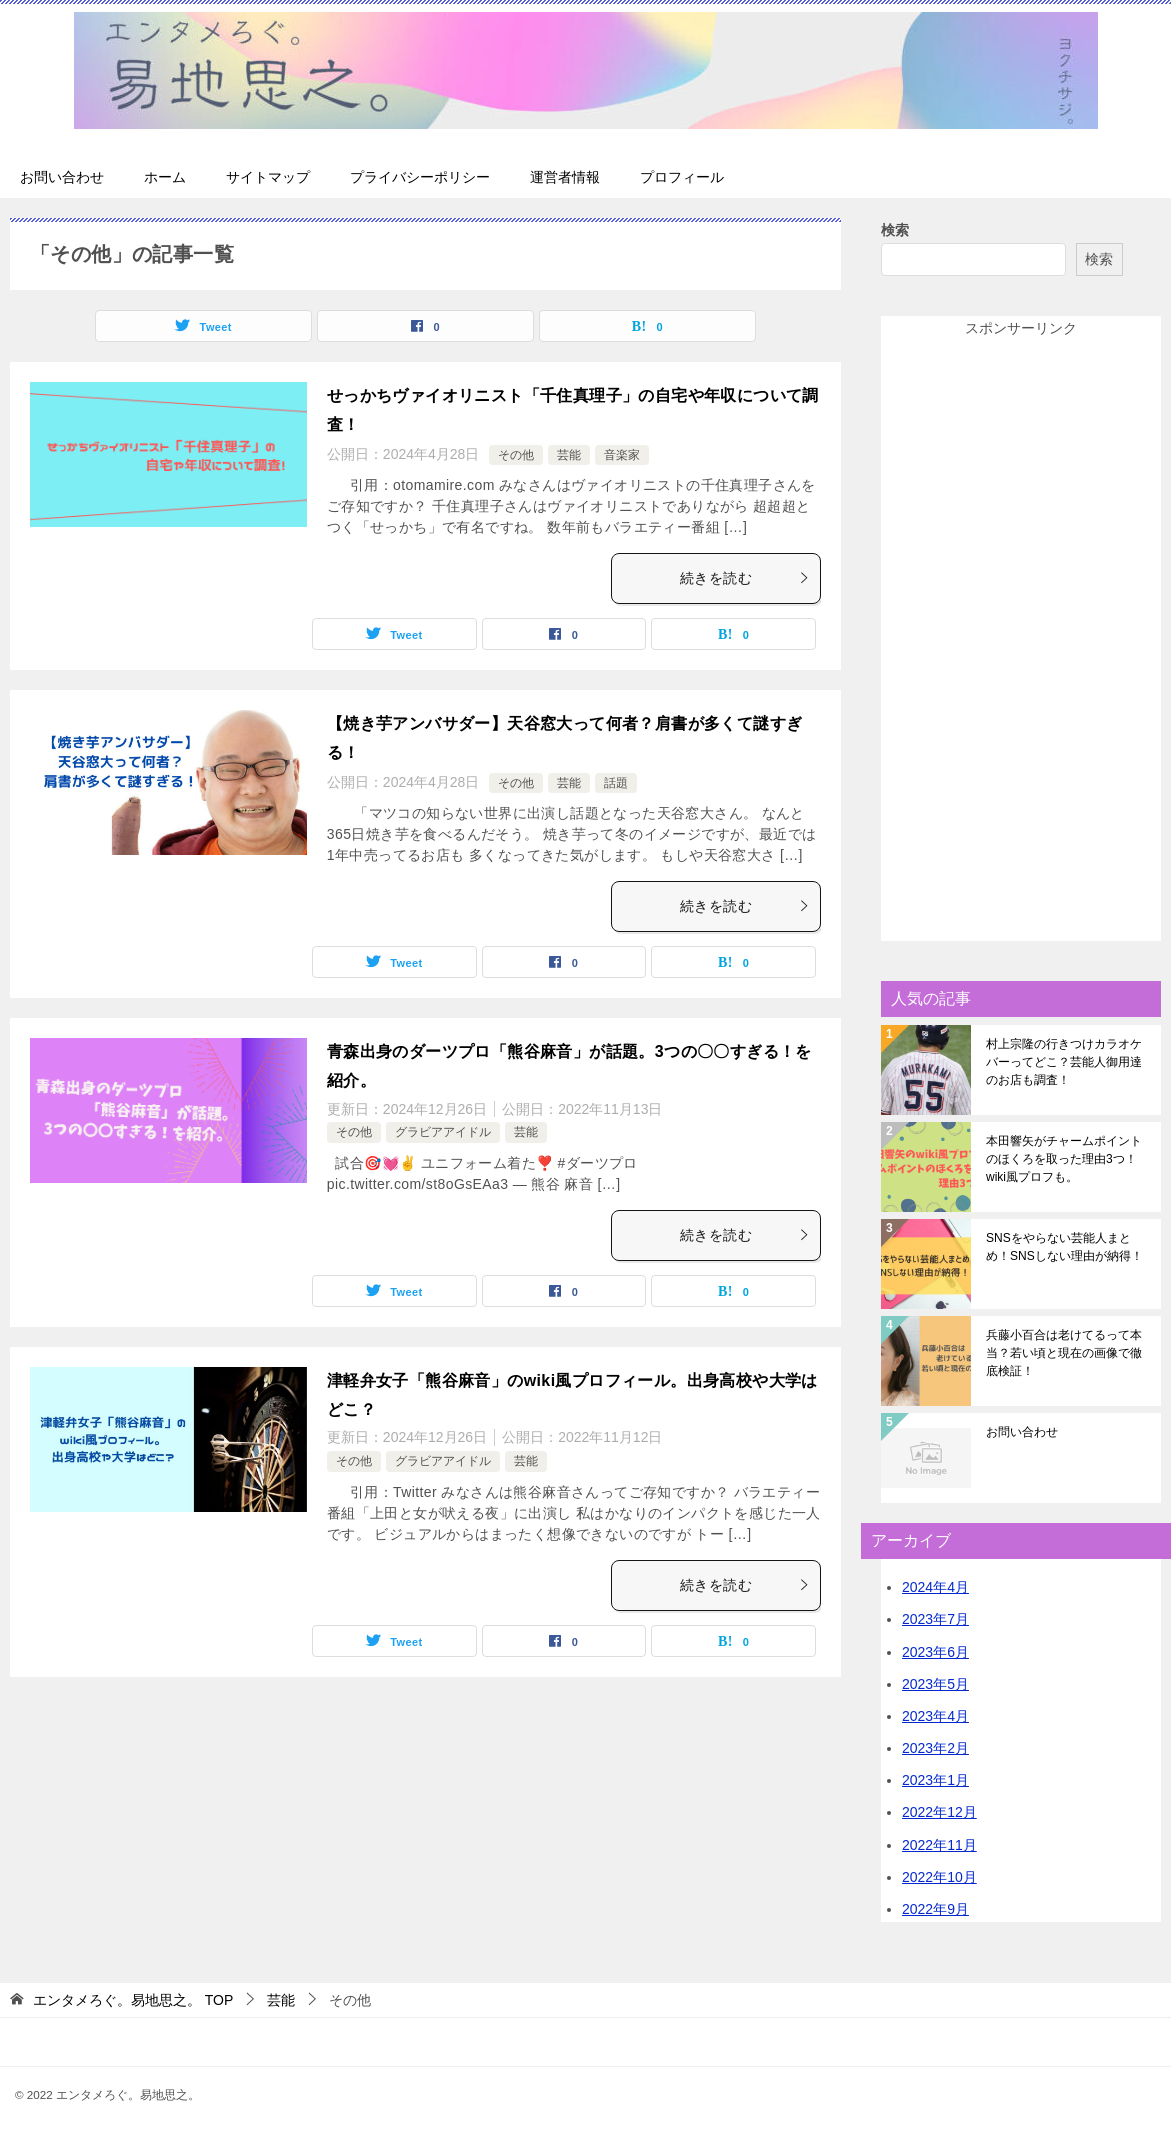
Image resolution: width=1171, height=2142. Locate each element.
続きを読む (745, 578)
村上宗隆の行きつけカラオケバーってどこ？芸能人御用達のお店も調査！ (1064, 1062)
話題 (616, 783)
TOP (133, 2000)
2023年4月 (935, 1716)
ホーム (165, 177)
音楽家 (622, 455)
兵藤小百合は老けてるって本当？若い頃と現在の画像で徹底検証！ (1064, 1353)
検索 (895, 230)
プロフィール (682, 177)
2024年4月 (935, 1587)
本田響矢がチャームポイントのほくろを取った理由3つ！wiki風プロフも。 (1064, 1159)
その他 (516, 455)
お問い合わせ (62, 177)
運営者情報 (565, 177)
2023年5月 (935, 1684)
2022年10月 (939, 1877)
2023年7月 (935, 1619)
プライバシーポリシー (420, 177)
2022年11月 (939, 1845)
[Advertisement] (1021, 641)
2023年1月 (935, 1780)
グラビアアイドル (443, 1132)
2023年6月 (935, 1652)
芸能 (569, 455)
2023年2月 (935, 1748)
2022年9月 (935, 1909)
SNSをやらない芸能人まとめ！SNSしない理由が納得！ (1064, 1247)
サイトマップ (268, 177)
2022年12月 (939, 1812)
